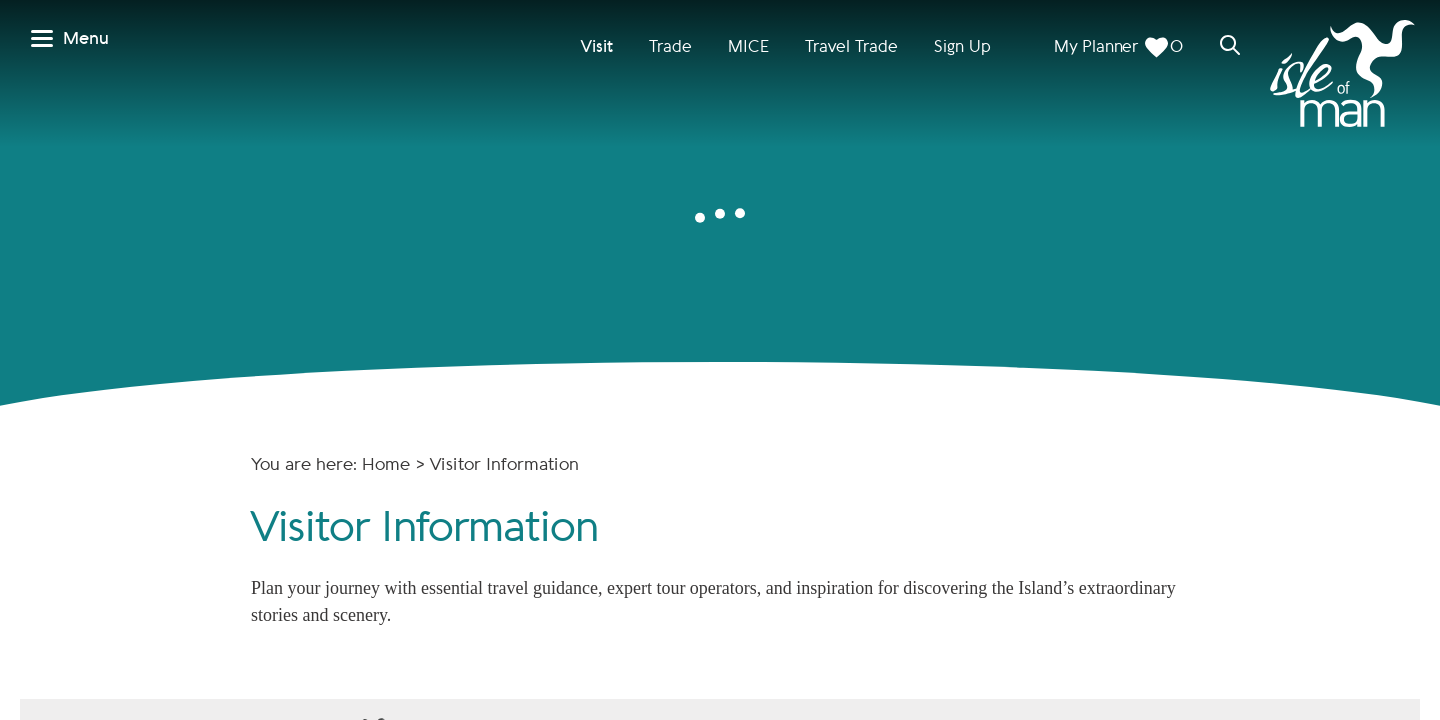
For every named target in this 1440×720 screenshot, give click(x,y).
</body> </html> (720, 360)
